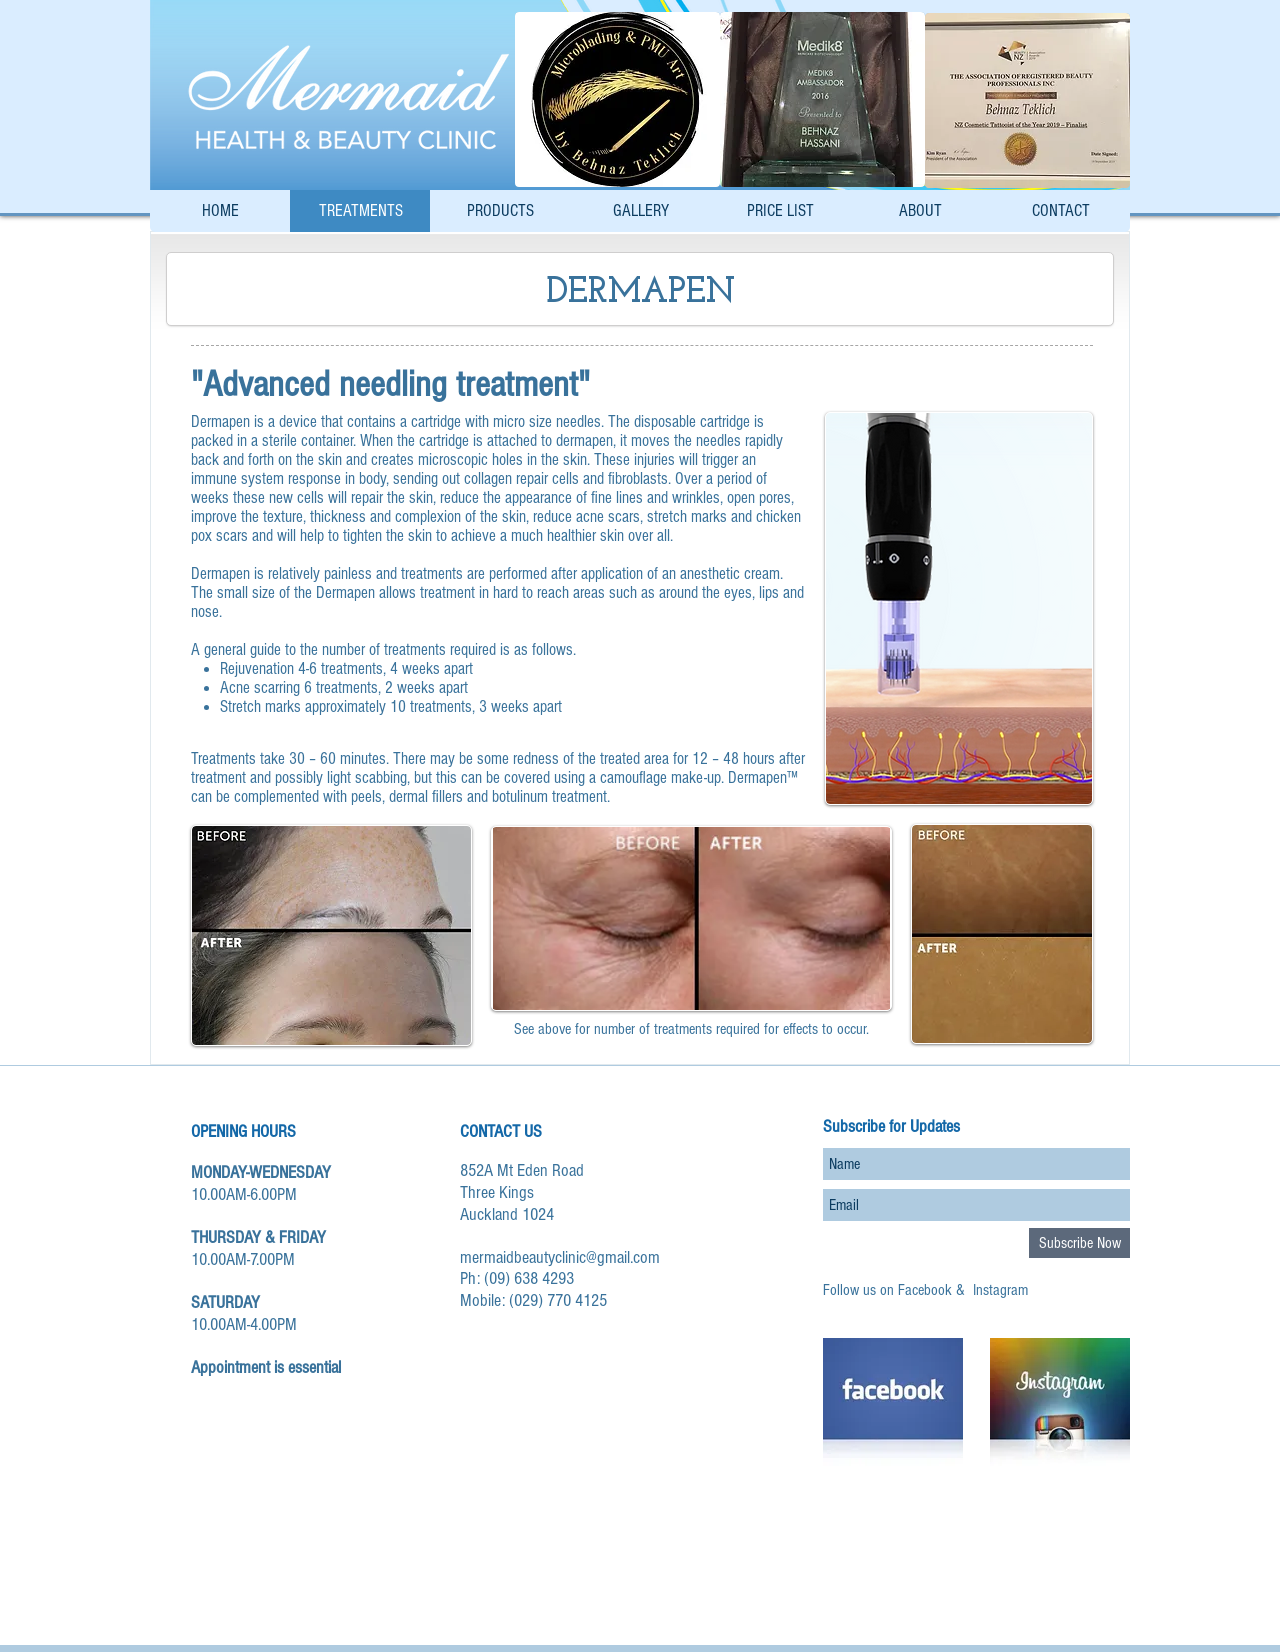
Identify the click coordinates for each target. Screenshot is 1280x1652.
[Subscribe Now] (1079, 1243)
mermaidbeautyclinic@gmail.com (560, 1257)
